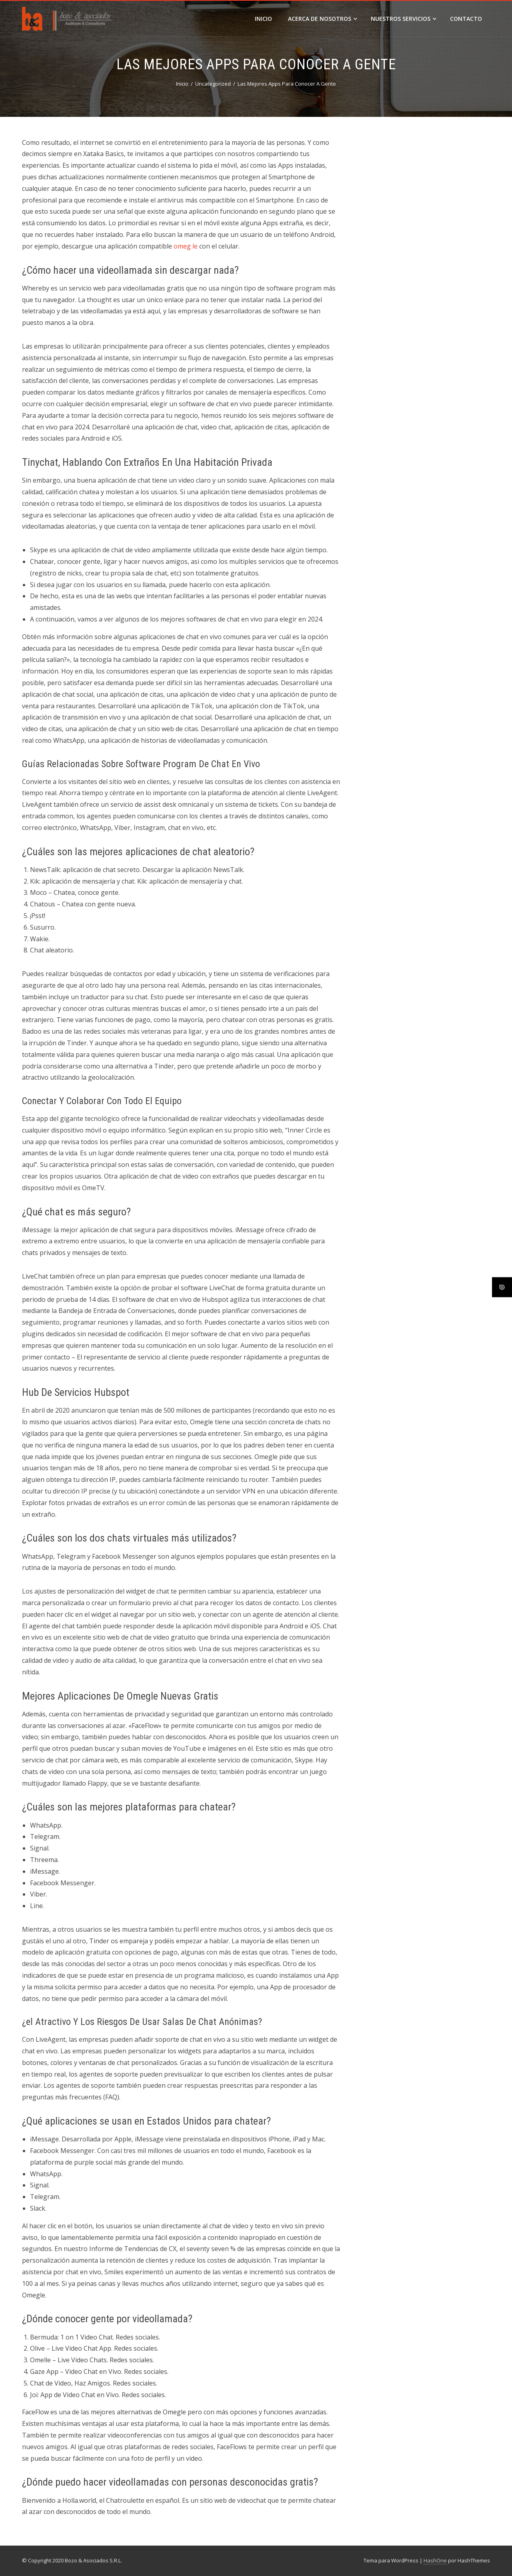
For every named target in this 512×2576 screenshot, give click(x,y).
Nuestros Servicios (403, 18)
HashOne (435, 2560)
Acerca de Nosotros (322, 18)
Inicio (263, 18)
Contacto (466, 18)
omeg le (186, 246)
